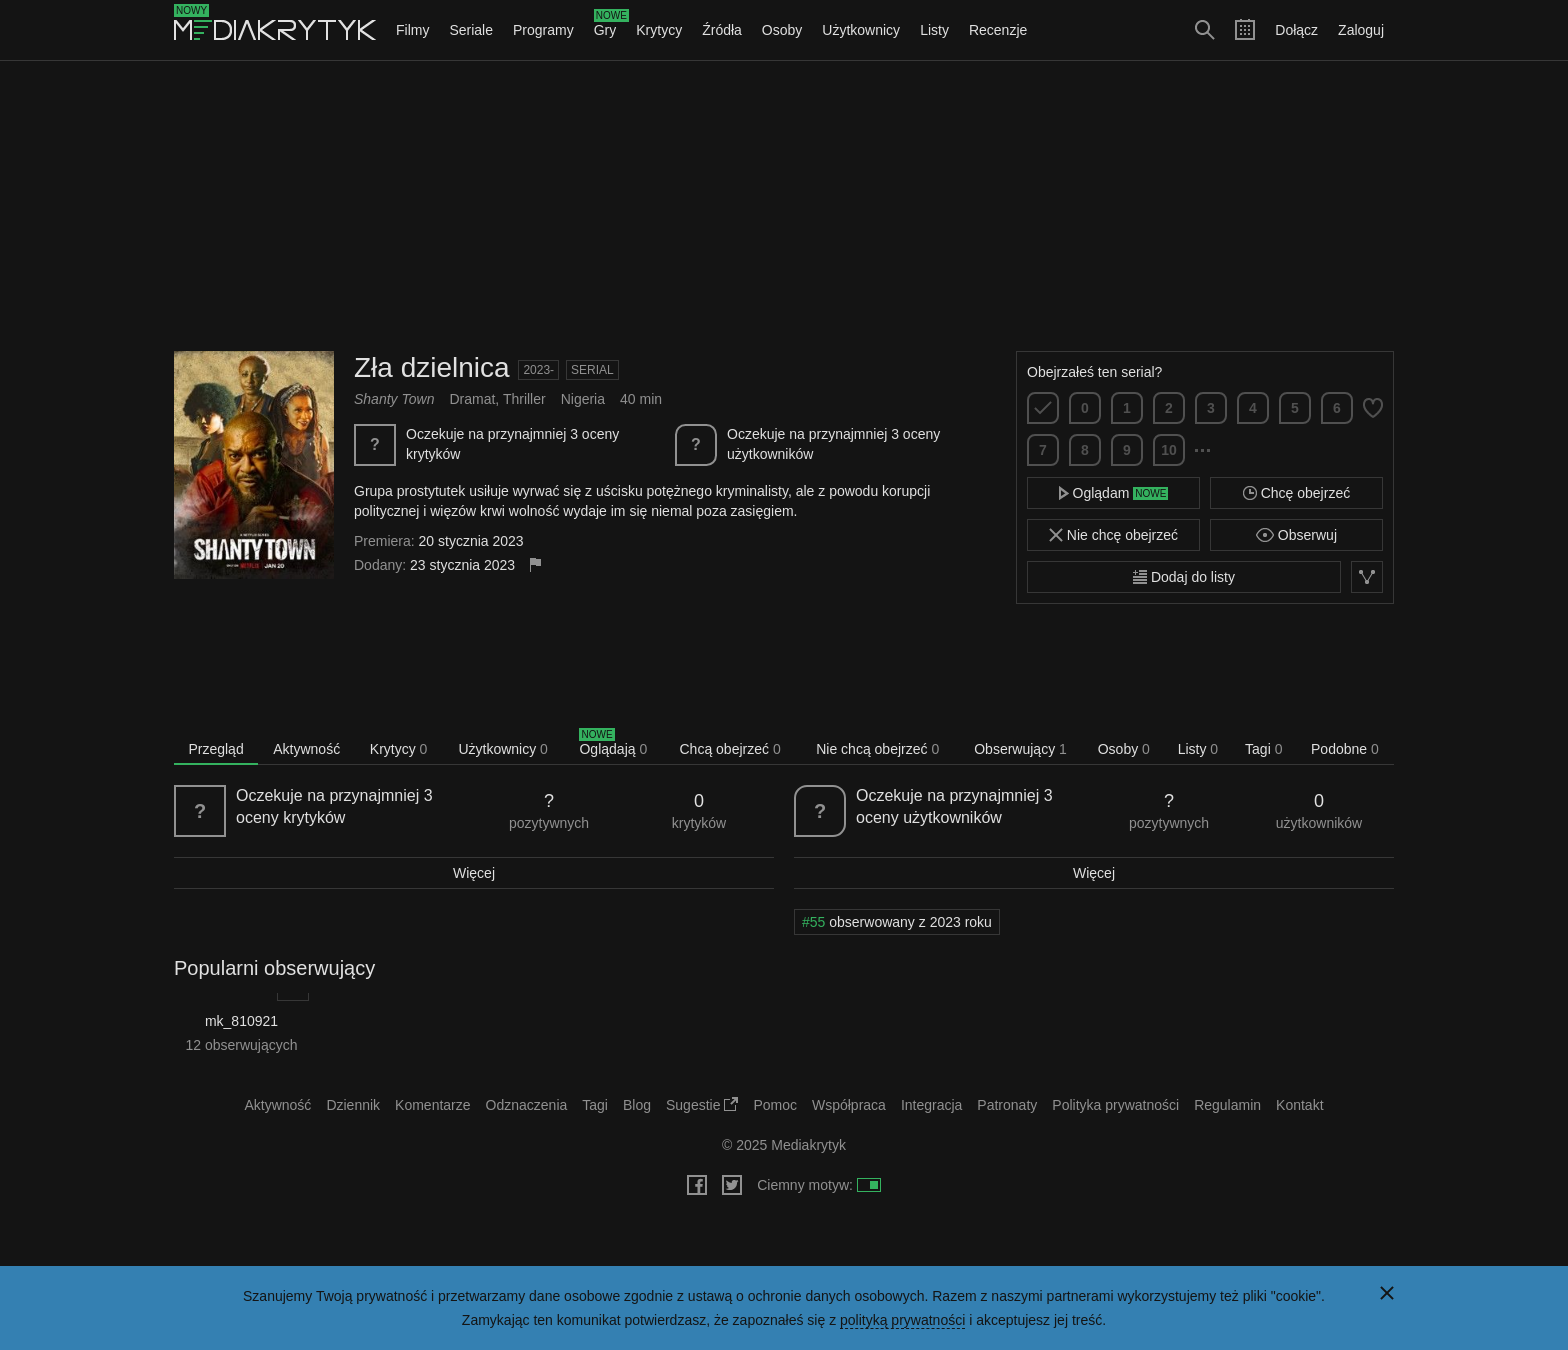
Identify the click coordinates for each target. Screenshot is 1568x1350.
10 (1169, 450)
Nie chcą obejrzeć (877, 749)
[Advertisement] (784, 206)
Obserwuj (1296, 535)
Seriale (471, 30)
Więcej (474, 873)
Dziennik (353, 1105)
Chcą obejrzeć (730, 749)
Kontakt (1299, 1105)
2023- (538, 370)
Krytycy (659, 30)
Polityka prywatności (1115, 1105)
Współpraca (849, 1105)
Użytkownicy (861, 30)
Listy (934, 30)
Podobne (1345, 749)
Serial (592, 370)
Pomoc (775, 1105)
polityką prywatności (902, 1320)
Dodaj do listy (1184, 577)
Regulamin (1227, 1105)
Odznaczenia (527, 1105)
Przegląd (215, 749)
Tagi (1263, 749)
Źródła (722, 30)
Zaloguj (1361, 30)
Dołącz (1296, 30)
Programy (543, 30)
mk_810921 (241, 1021)
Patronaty (1007, 1105)
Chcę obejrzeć (1296, 493)
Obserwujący (1020, 749)
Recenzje (998, 30)
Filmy (412, 30)
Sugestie (702, 1105)
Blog (637, 1105)
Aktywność (306, 749)
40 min (641, 399)
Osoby (782, 30)
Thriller (524, 399)
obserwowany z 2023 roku (897, 922)
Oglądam (1114, 493)
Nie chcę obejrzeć (1113, 535)
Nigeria (583, 399)
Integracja (931, 1105)
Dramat (472, 399)
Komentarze (432, 1105)
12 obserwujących (241, 1045)
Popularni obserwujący (274, 968)
